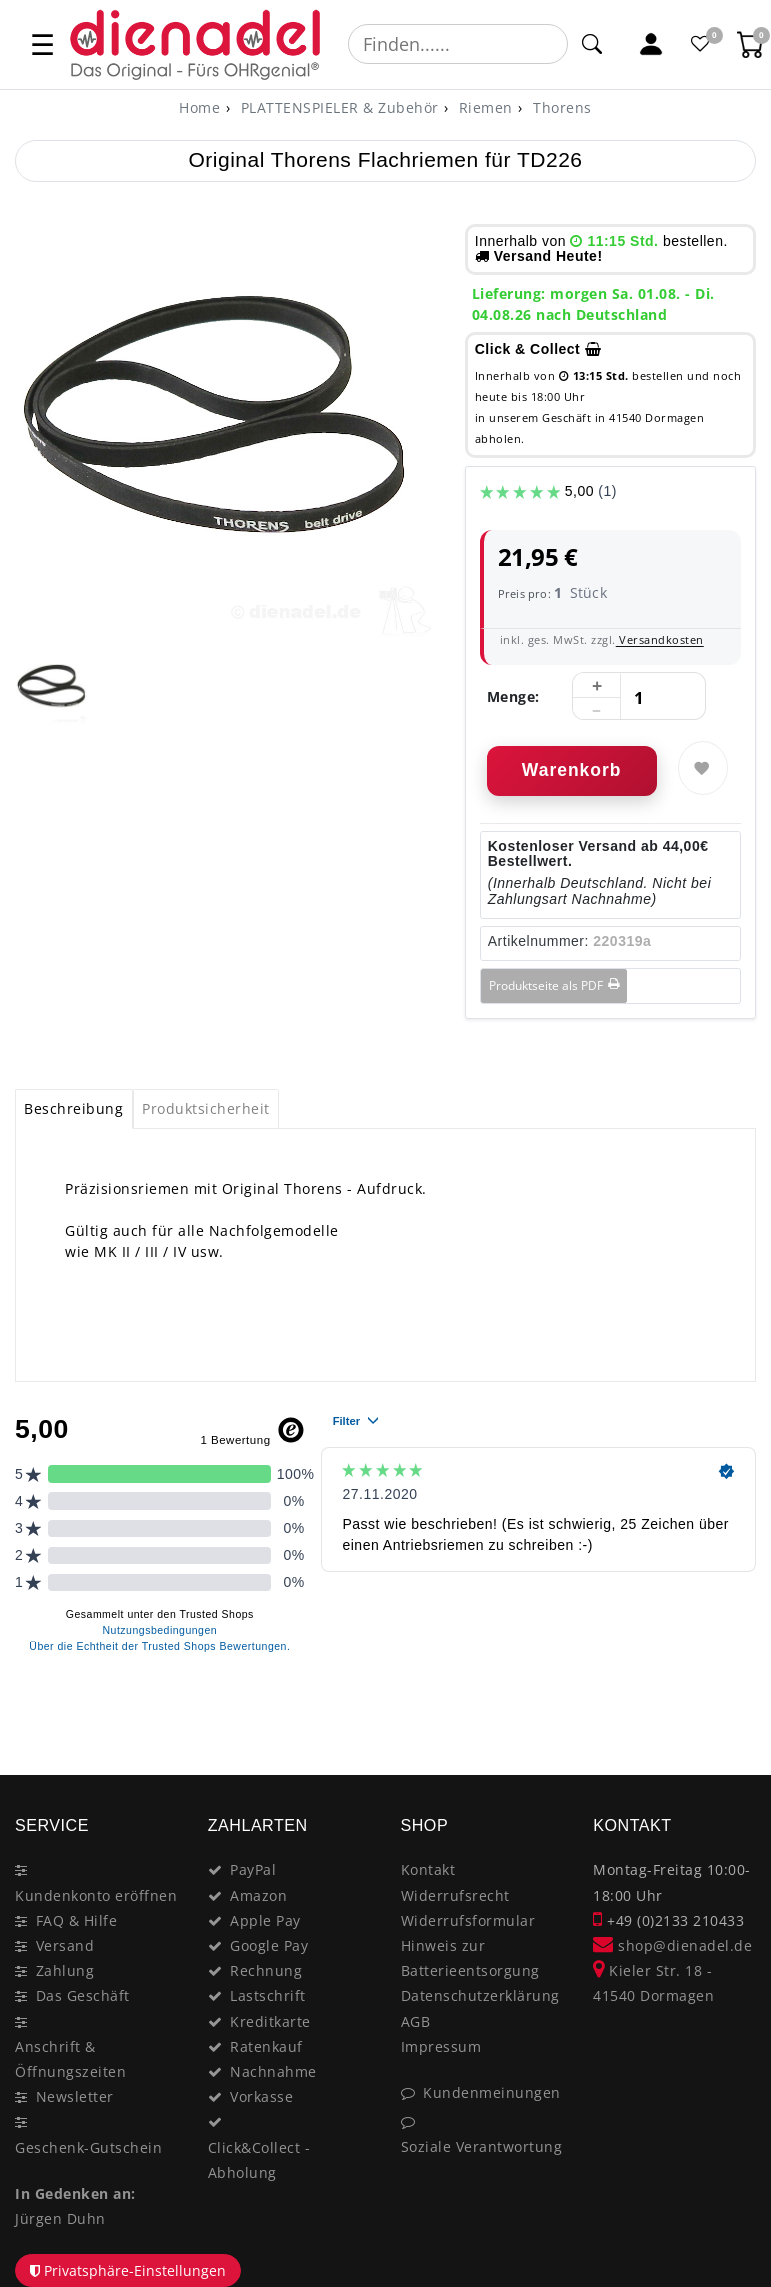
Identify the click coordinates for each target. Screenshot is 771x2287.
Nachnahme (273, 2071)
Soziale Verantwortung (482, 2146)
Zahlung (65, 1970)
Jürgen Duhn (60, 2218)
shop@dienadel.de (672, 1945)
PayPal (253, 1869)
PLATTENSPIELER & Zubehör (337, 107)
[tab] (74, 1109)
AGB (416, 2021)
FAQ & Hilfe (77, 1920)
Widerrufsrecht (455, 1895)
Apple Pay (265, 1920)
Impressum (441, 2046)
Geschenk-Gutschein (88, 2147)
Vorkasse (261, 2096)
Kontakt (428, 1869)
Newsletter (75, 2096)
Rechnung (266, 1970)
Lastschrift (268, 1995)
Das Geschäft (83, 1995)
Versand (65, 1945)
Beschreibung (73, 1108)
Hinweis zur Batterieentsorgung (470, 1958)
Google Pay (269, 1945)
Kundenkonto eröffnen (96, 1895)
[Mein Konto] (651, 44)
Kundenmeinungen (492, 2092)
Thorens (560, 107)
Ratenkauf (266, 2046)
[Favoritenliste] (701, 44)
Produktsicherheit (206, 1108)
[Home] (199, 107)
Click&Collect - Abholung (259, 2160)
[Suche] (592, 44)
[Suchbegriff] (458, 44)
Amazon (258, 1895)
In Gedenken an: (75, 2193)
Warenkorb (572, 770)
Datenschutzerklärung (480, 1995)
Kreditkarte (270, 2021)
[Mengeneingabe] (639, 697)
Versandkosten (660, 639)
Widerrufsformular (468, 1920)
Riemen (483, 107)
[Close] (731, 1704)
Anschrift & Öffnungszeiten (70, 2059)
